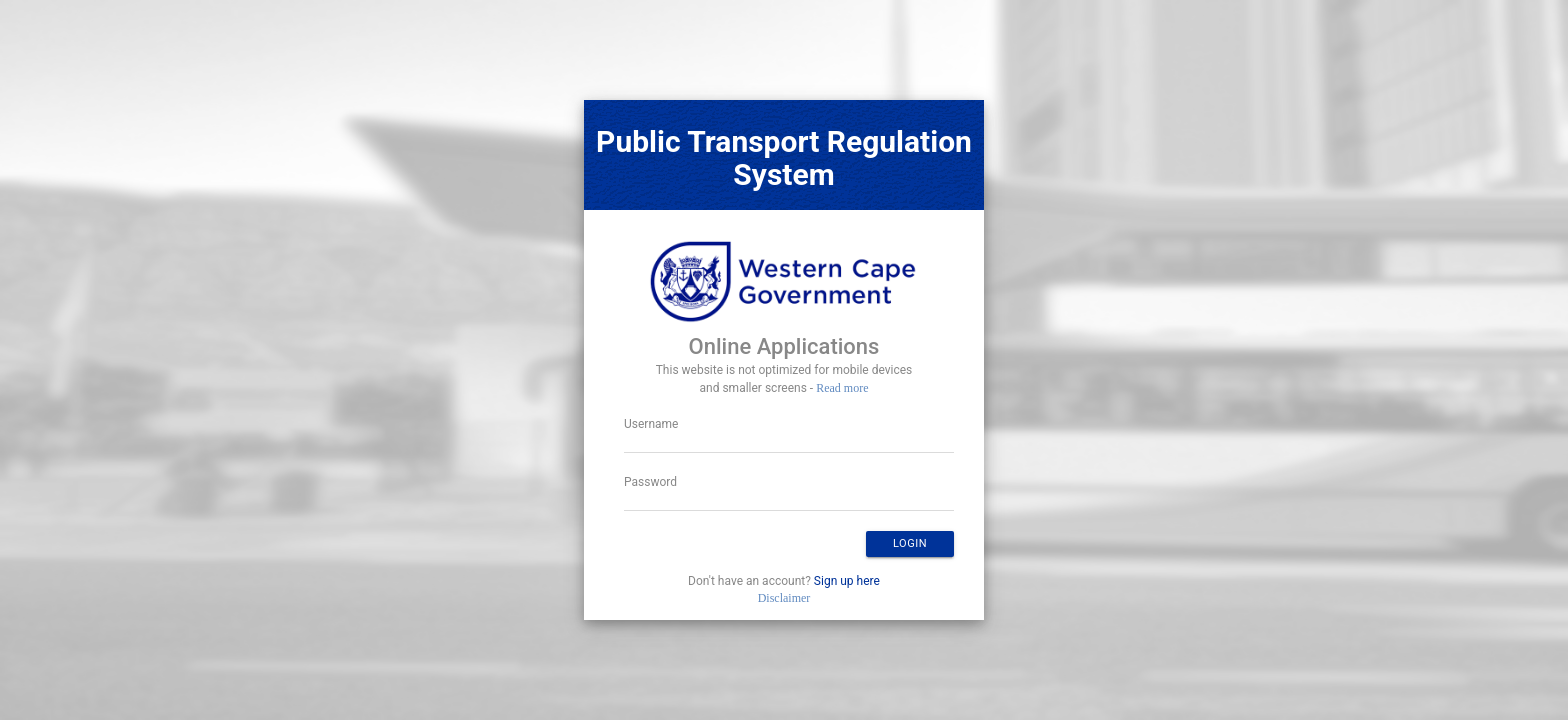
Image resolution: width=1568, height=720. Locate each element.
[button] (910, 544)
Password (650, 482)
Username (651, 424)
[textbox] (789, 445)
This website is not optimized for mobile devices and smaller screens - (784, 379)
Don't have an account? (784, 581)
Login (910, 543)
